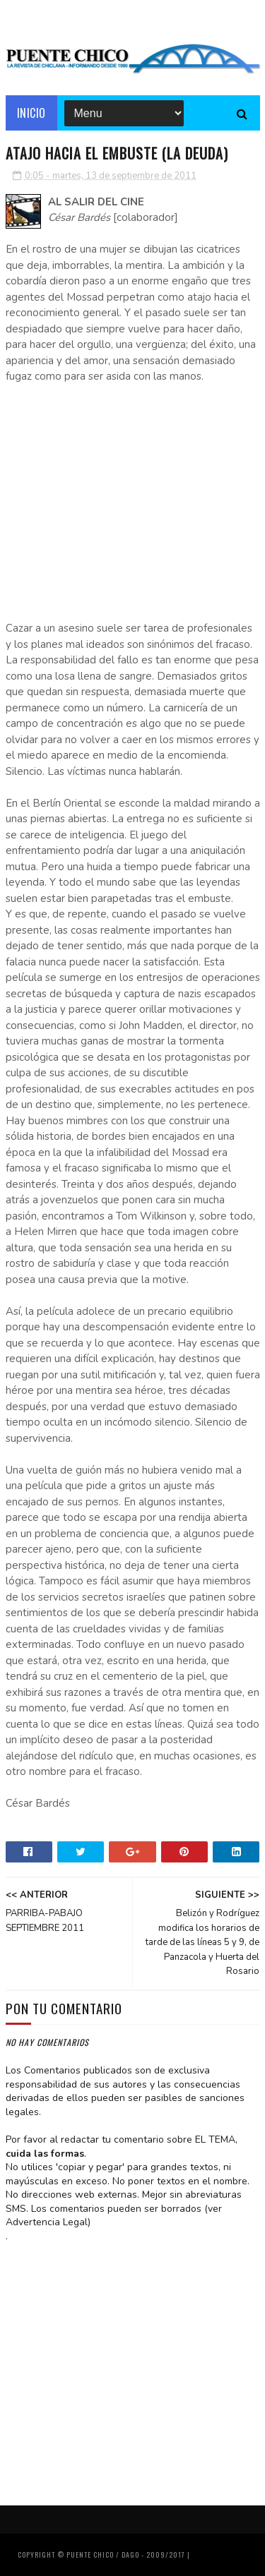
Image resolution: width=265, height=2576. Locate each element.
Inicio (31, 112)
